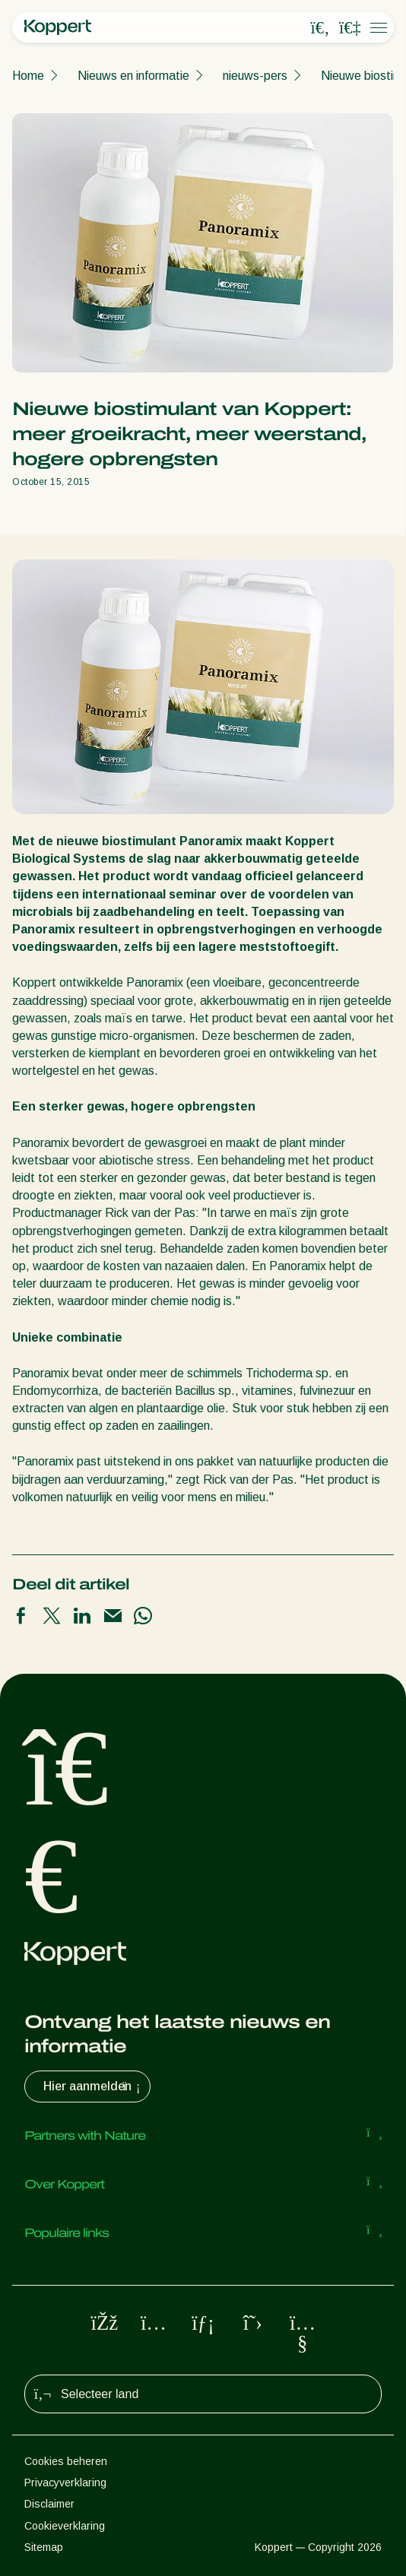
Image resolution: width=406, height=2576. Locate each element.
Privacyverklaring (65, 2482)
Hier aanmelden (93, 2086)
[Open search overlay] (320, 28)
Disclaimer (49, 2504)
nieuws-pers (255, 75)
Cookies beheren (65, 2461)
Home (28, 75)
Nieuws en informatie (133, 75)
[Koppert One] (349, 28)
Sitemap (43, 2547)
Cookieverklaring (64, 2526)
